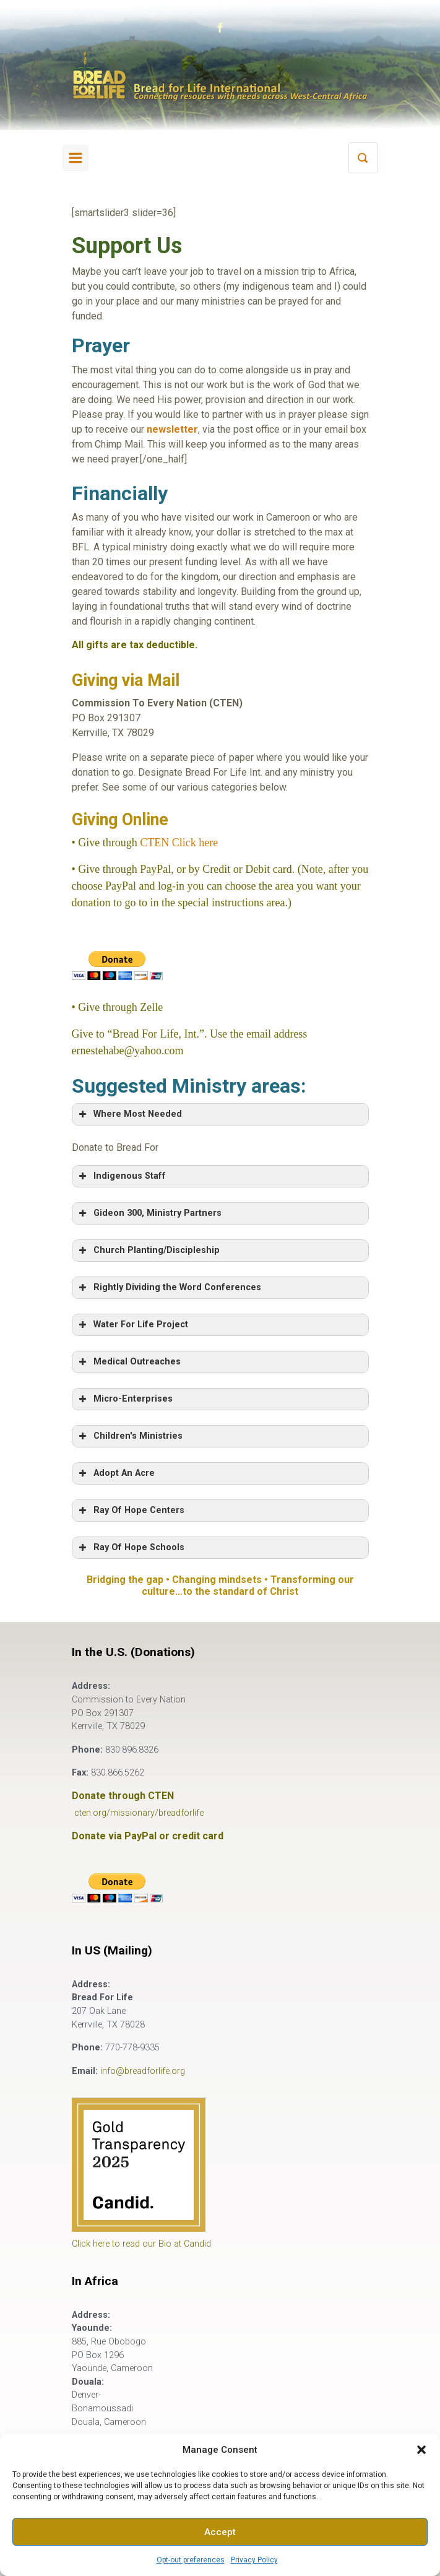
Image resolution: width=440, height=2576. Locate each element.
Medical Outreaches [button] (129, 1362)
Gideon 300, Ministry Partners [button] (149, 1213)
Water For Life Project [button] (132, 1325)
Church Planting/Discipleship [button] (148, 1250)
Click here (193, 842)
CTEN (154, 842)
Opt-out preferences (191, 2560)
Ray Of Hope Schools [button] (130, 1548)
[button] (421, 2450)
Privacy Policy (254, 2560)
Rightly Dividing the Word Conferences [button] (169, 1287)
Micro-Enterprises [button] (125, 1399)
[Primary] (75, 158)
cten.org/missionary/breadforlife (139, 1813)
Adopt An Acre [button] (116, 1473)
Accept (220, 2532)
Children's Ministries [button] (130, 1436)
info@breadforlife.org (142, 2071)
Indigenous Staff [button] (121, 1176)
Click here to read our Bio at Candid (141, 2244)
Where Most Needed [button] (129, 1114)
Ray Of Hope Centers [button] (130, 1510)
